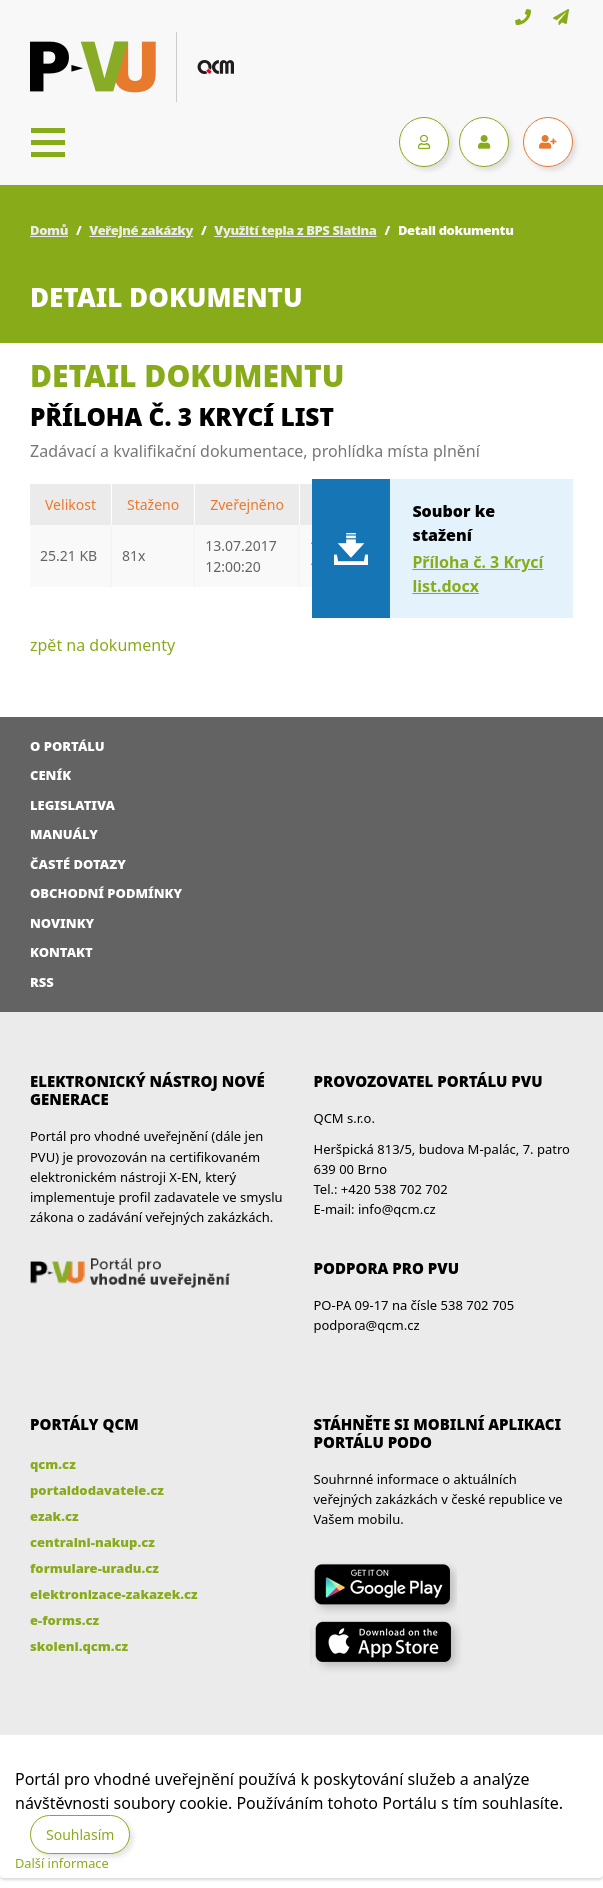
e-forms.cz (64, 1620)
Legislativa (72, 805)
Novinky (62, 923)
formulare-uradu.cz (94, 1568)
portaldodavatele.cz (97, 1490)
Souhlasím (80, 1834)
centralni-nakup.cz (92, 1542)
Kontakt (61, 952)
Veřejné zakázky (141, 230)
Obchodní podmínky (106, 893)
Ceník (50, 775)
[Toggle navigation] (48, 142)
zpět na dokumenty (102, 645)
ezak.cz (54, 1516)
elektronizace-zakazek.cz (114, 1594)
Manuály (64, 834)
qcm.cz (53, 1464)
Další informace (62, 1863)
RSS (42, 982)
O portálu (67, 746)
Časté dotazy (78, 864)
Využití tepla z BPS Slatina (295, 230)
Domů (49, 230)
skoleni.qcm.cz (79, 1646)
